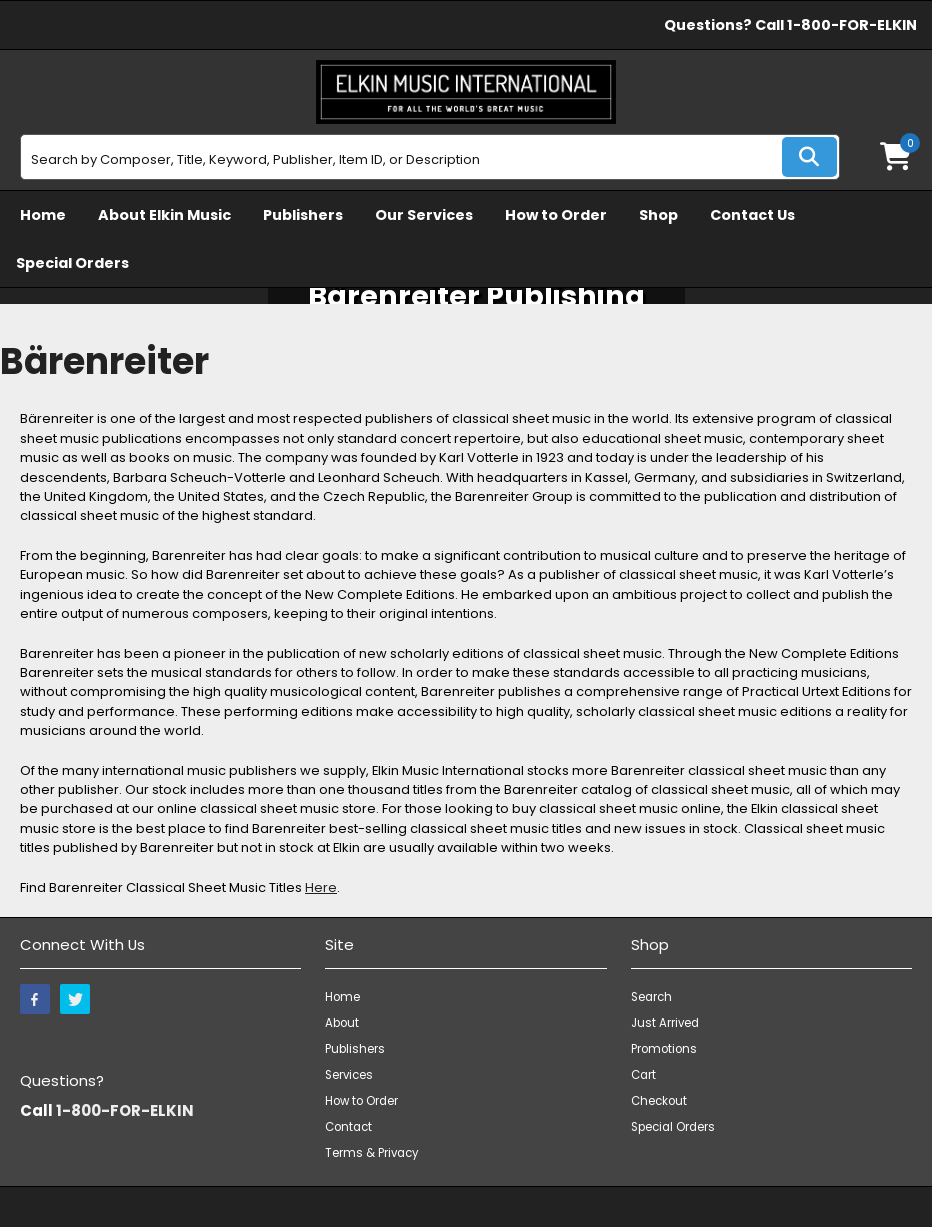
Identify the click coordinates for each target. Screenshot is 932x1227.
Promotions (664, 1049)
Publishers (303, 215)
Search (651, 997)
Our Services (424, 215)
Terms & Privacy (371, 1153)
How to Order (556, 215)
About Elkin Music (164, 215)
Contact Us (752, 215)
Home (43, 215)
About (342, 1023)
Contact (348, 1127)
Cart (643, 1075)
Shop (658, 215)
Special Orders (72, 263)
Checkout (659, 1101)
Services (349, 1075)
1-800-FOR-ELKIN (852, 25)
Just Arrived (665, 1023)
